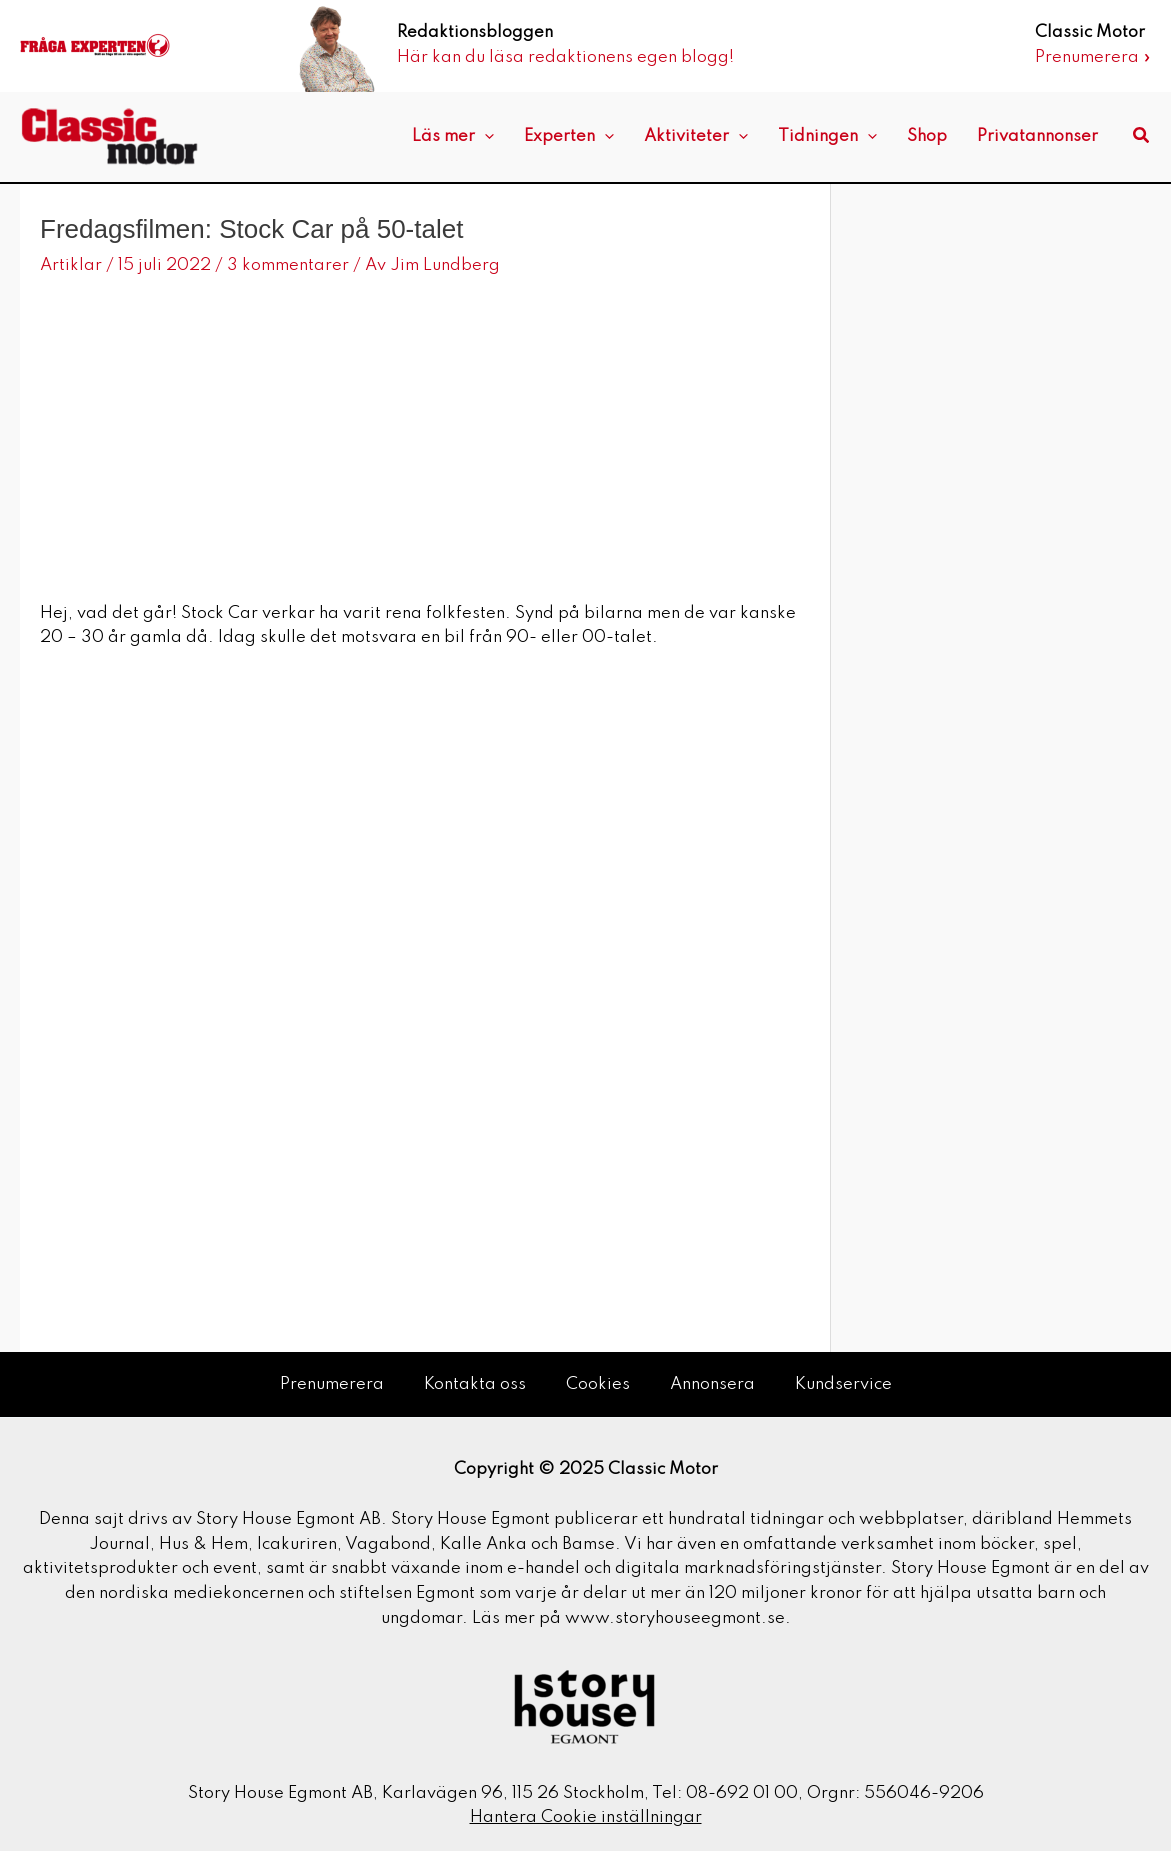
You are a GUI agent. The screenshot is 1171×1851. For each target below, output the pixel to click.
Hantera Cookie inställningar (586, 1817)
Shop (927, 136)
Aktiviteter (696, 137)
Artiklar (71, 265)
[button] (1142, 136)
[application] (484, 137)
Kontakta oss (475, 1384)
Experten (569, 137)
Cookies (598, 1384)
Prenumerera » (1093, 57)
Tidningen (827, 137)
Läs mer (453, 137)
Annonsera (712, 1384)
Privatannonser (1037, 136)
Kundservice (843, 1384)
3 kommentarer (288, 265)
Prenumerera (332, 1384)
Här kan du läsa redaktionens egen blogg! (565, 57)
